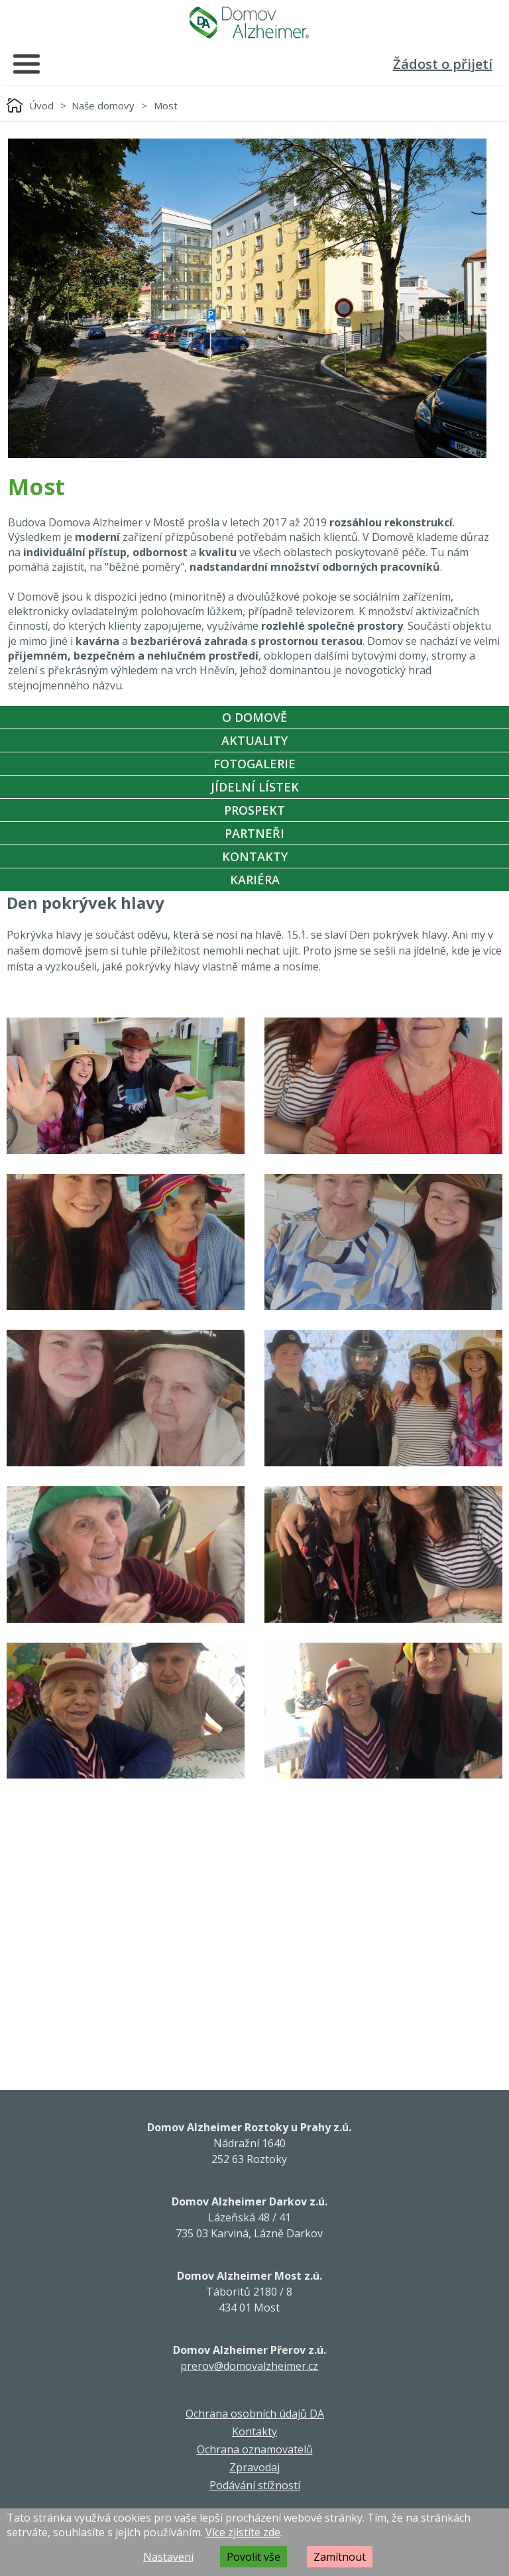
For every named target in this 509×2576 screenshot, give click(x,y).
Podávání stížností (254, 2485)
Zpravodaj (254, 2467)
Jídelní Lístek (255, 787)
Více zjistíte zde (242, 2532)
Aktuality (254, 740)
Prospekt (254, 810)
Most (166, 105)
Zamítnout (339, 2556)
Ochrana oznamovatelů (255, 2449)
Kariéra (255, 880)
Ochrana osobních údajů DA (255, 2413)
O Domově (254, 717)
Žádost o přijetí (442, 64)
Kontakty (255, 856)
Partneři (254, 833)
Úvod (41, 105)
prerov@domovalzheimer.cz (249, 2366)
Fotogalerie (254, 764)
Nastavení (168, 2556)
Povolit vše (253, 2556)
